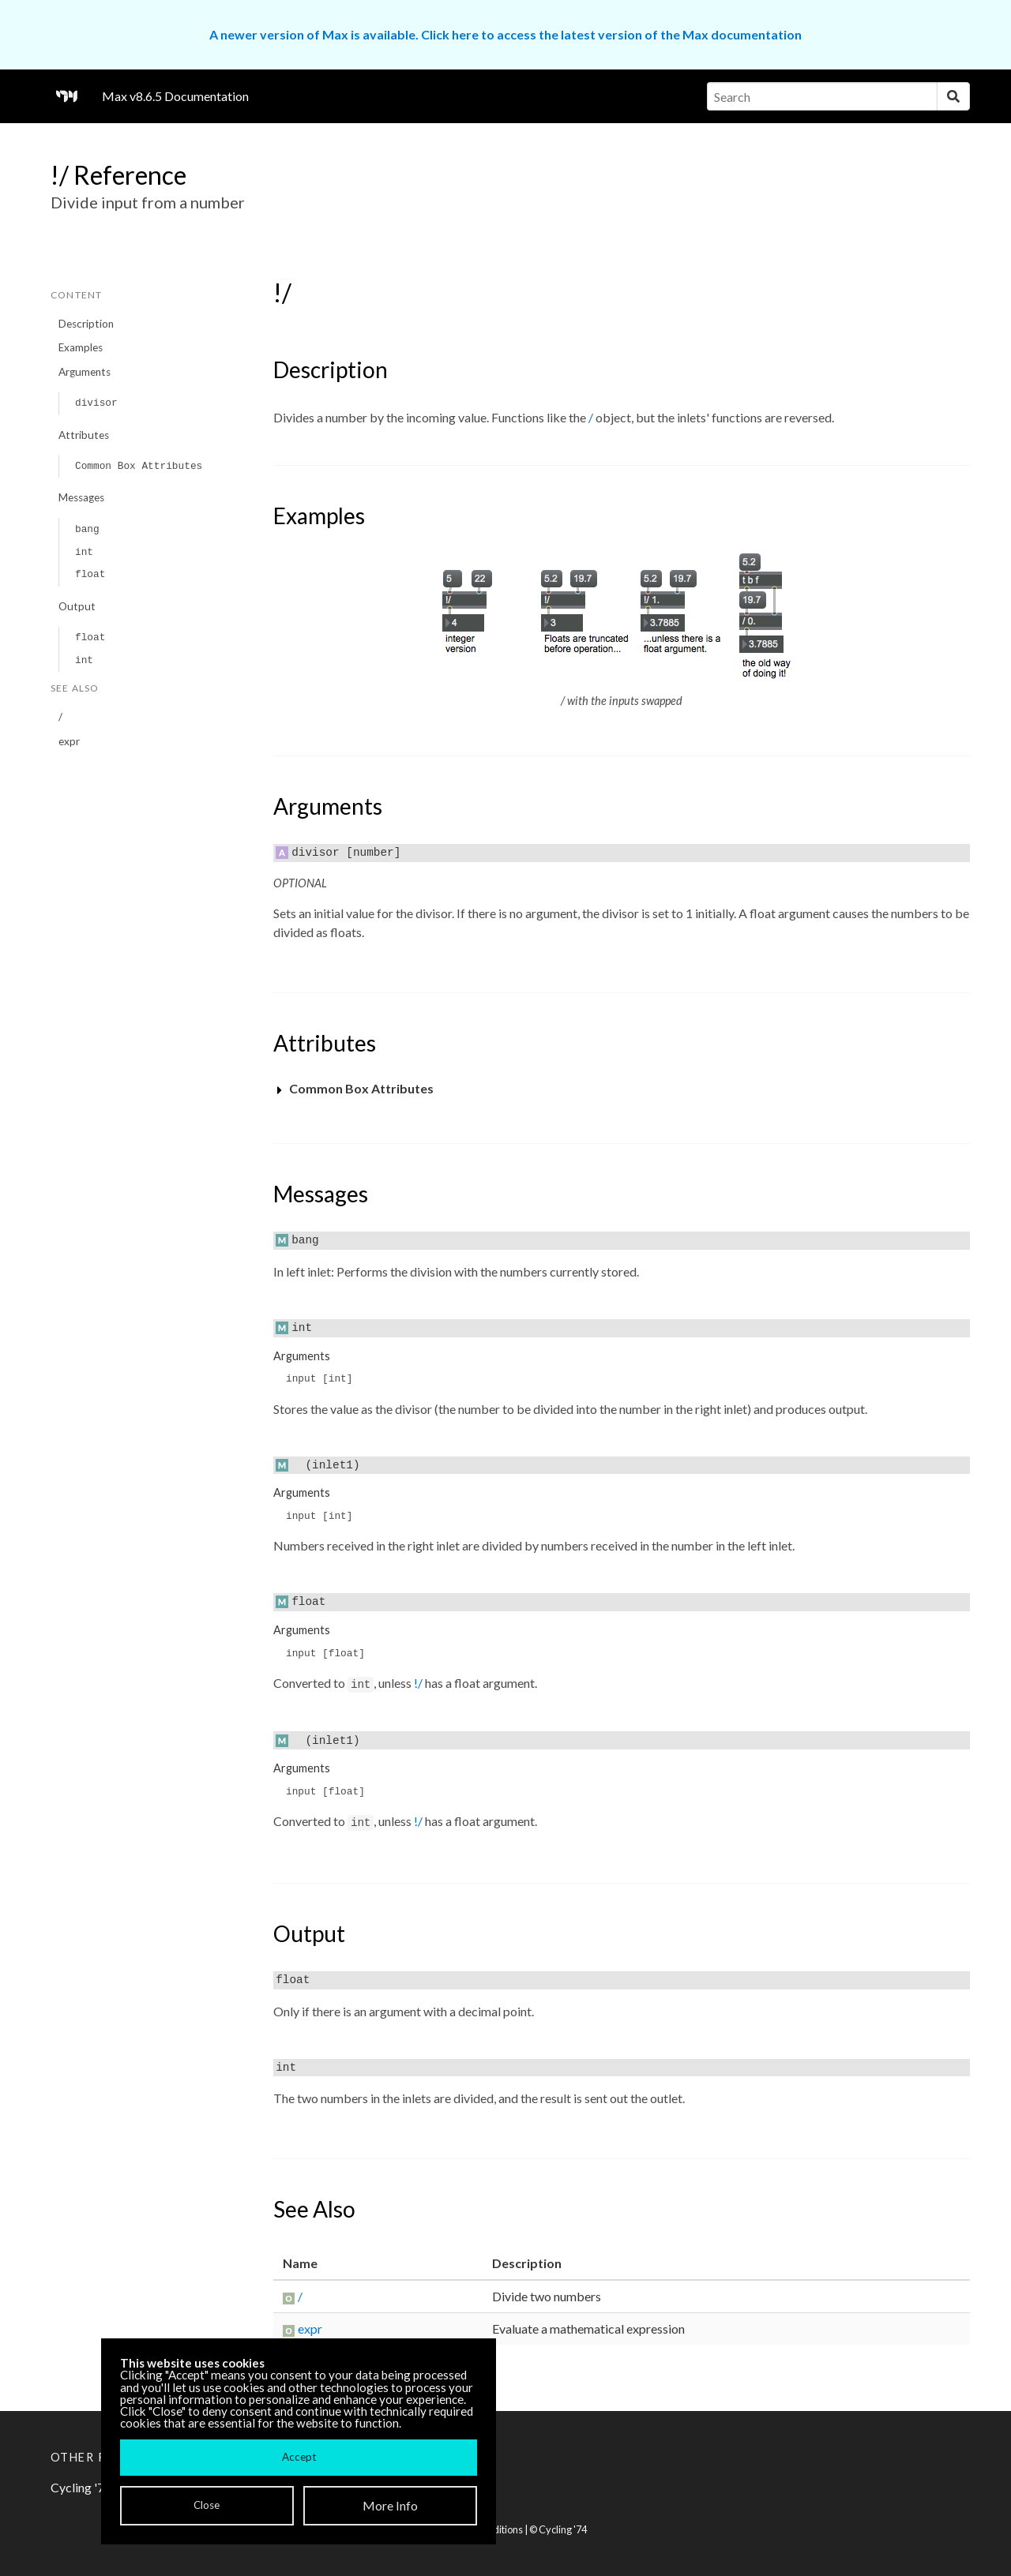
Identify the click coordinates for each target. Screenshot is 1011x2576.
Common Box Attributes (138, 466)
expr (69, 741)
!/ (418, 1682)
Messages (81, 497)
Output (77, 606)
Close (207, 2505)
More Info (390, 2505)
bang (87, 529)
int (84, 552)
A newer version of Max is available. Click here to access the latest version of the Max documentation (505, 34)
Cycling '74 (563, 2529)
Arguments (84, 372)
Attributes (83, 435)
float (90, 574)
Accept (299, 2456)
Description (86, 323)
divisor (96, 403)
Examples (80, 347)
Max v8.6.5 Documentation (175, 95)
